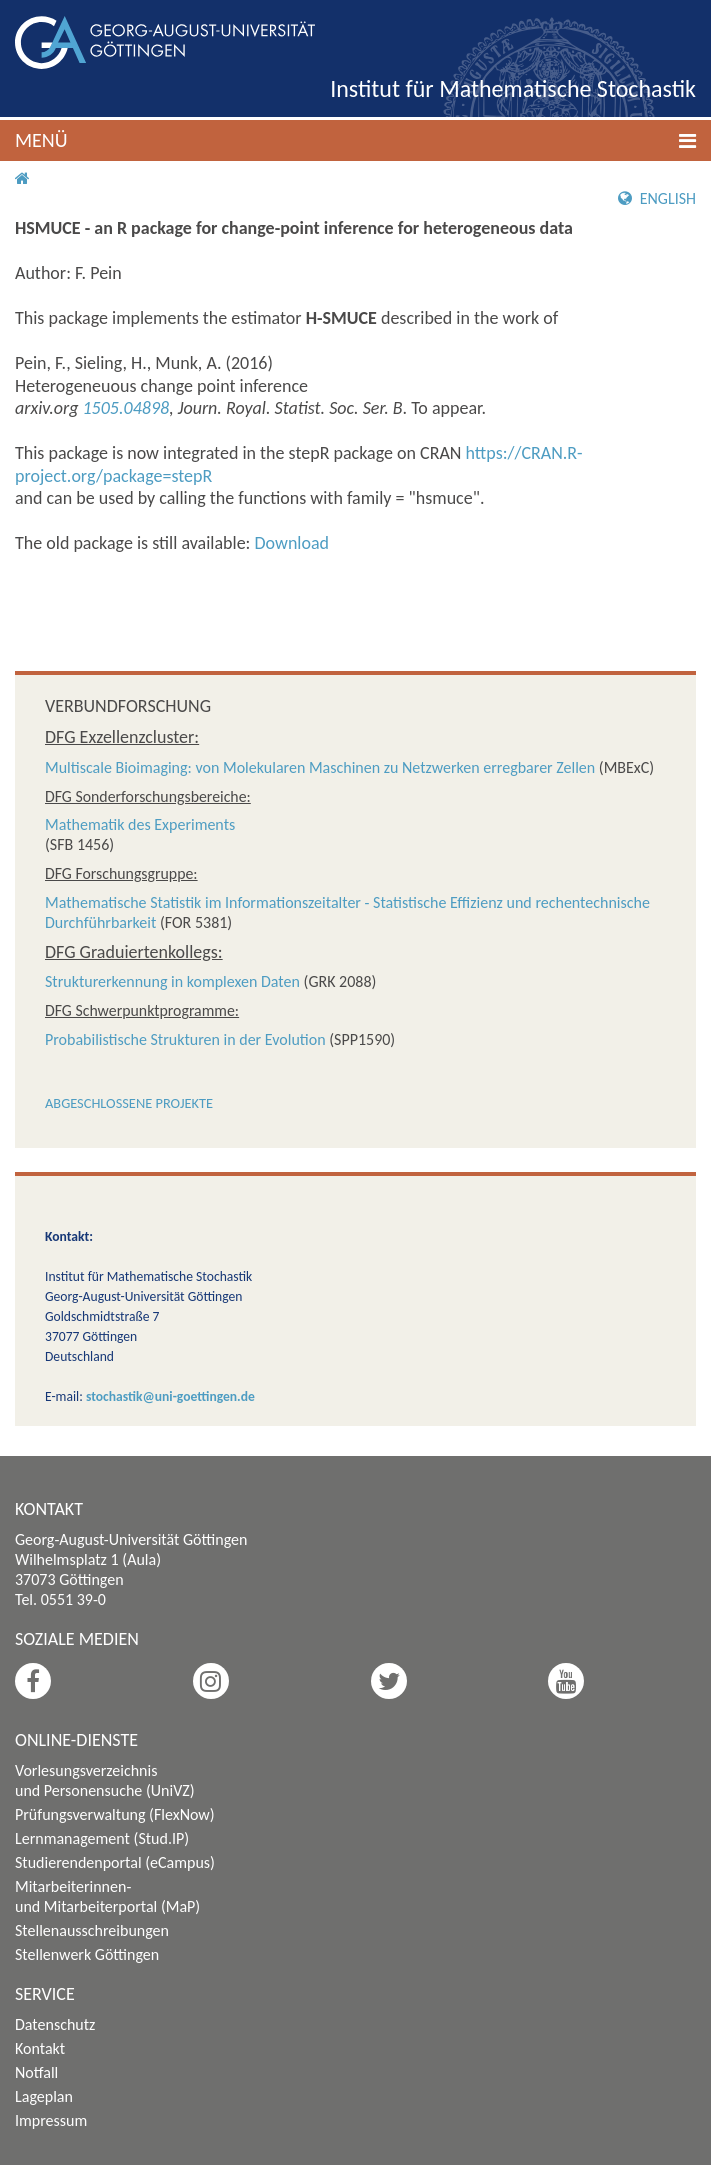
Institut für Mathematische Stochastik (513, 88)
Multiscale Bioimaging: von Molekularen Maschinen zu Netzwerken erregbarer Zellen (320, 767)
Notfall (36, 2072)
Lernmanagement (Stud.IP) (102, 1838)
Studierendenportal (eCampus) (115, 1862)
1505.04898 (126, 408)
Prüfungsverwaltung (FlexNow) (115, 1814)
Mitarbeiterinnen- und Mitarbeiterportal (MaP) (107, 1896)
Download (292, 543)
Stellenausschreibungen (92, 1930)
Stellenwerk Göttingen (87, 1954)
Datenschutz (55, 2024)
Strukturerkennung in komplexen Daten (172, 981)
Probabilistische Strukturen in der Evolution (185, 1039)
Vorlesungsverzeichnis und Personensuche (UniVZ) (105, 1780)
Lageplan (44, 2096)
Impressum (51, 2120)
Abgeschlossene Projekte (129, 1103)
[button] (355, 140)
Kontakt (40, 2048)
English (657, 198)
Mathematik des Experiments (140, 824)
